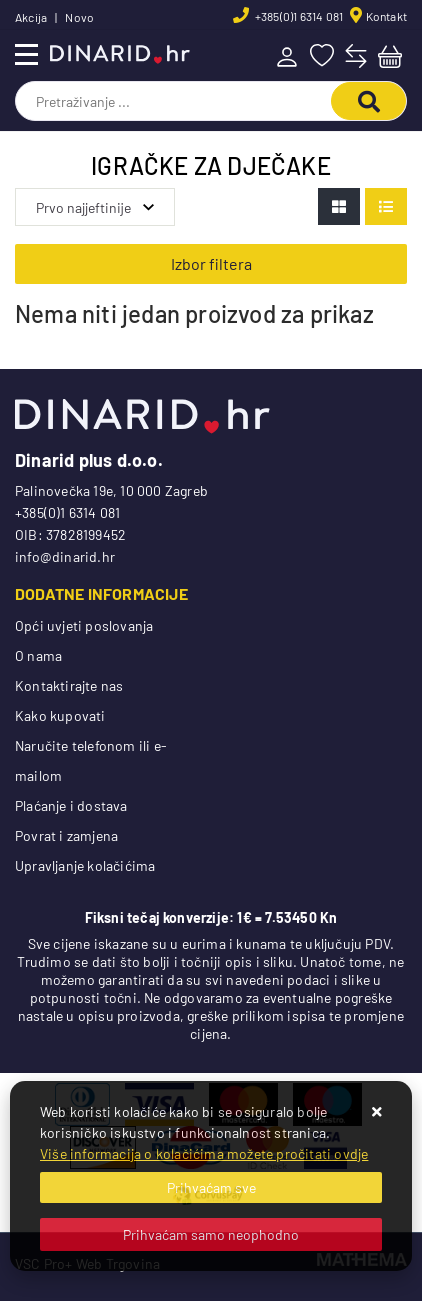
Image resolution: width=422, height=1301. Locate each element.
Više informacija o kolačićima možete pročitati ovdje (204, 1153)
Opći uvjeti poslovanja (84, 625)
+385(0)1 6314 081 (298, 16)
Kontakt (386, 16)
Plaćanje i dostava (71, 805)
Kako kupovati (60, 715)
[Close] (211, 1187)
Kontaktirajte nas (69, 685)
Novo (79, 17)
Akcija (31, 17)
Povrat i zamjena (66, 835)
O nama (38, 655)
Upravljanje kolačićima (85, 865)
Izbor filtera (211, 263)
